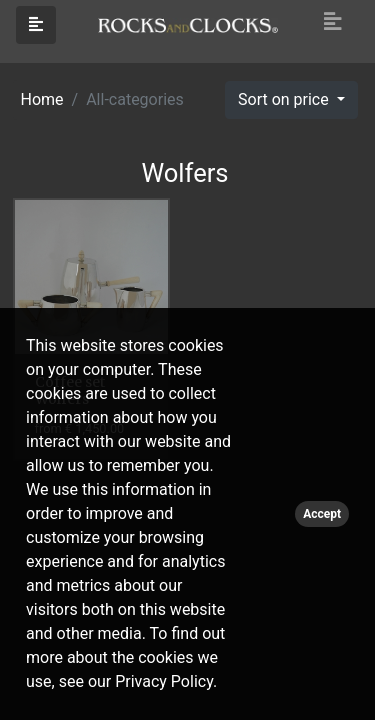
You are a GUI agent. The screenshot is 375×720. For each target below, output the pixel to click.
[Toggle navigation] (333, 22)
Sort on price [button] (285, 99)
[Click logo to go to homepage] (188, 24)
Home (42, 99)
